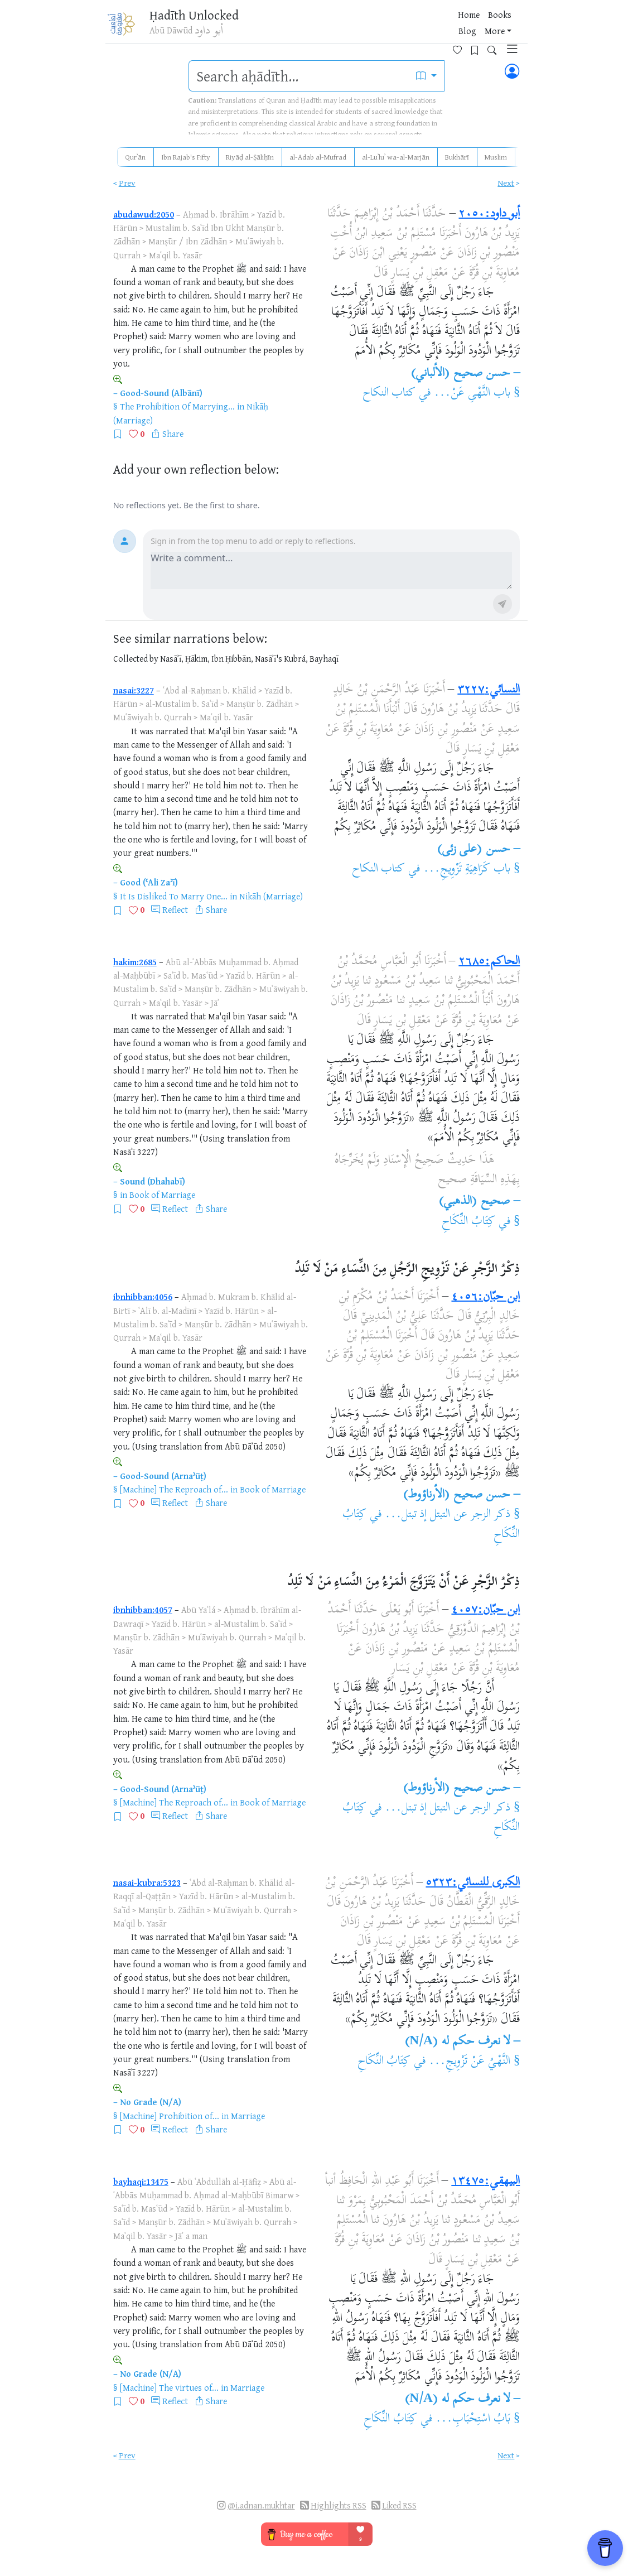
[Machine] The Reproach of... (174, 1489)
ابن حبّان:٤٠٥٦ (485, 1297)
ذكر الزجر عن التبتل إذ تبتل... (447, 1515)
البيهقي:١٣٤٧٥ (485, 2181)
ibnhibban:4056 (142, 1296)
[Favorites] (446, 26)
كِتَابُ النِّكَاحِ (468, 1222)
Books (356, 27)
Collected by (135, 658)
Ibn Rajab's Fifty (185, 156)
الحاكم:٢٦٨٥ (489, 962)
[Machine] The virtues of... (169, 2387)
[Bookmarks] (463, 26)
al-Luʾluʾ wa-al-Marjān (395, 156)
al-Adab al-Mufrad (317, 156)
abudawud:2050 (143, 214)
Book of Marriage (162, 1194)
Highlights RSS (338, 2505)
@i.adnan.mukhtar (261, 2505)
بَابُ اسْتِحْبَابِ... (473, 2419)
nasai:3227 (133, 690)
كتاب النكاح (389, 393)
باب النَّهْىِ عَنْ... (472, 393)
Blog (385, 27)
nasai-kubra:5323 (147, 1882)
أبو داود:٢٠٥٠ (489, 214)
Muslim (496, 156)
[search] (299, 76)
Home (325, 27)
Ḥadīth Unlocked (198, 16)
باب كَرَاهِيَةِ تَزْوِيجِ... (466, 869)
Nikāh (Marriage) (271, 896)
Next (505, 182)
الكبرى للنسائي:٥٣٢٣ (473, 1883)
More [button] (412, 27)
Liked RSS (399, 2505)
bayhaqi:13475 (140, 2181)
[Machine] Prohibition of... (169, 2115)
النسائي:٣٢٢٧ (488, 690)
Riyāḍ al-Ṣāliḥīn (250, 156)
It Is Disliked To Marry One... (174, 896)
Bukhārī (457, 156)
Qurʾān (135, 156)
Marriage (248, 2115)
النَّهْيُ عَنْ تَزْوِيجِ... (469, 2061)
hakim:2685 (135, 962)
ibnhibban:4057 (142, 1609)
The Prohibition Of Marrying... (177, 406)
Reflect (175, 909)
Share (172, 433)
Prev (127, 182)
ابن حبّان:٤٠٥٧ (485, 1610)
